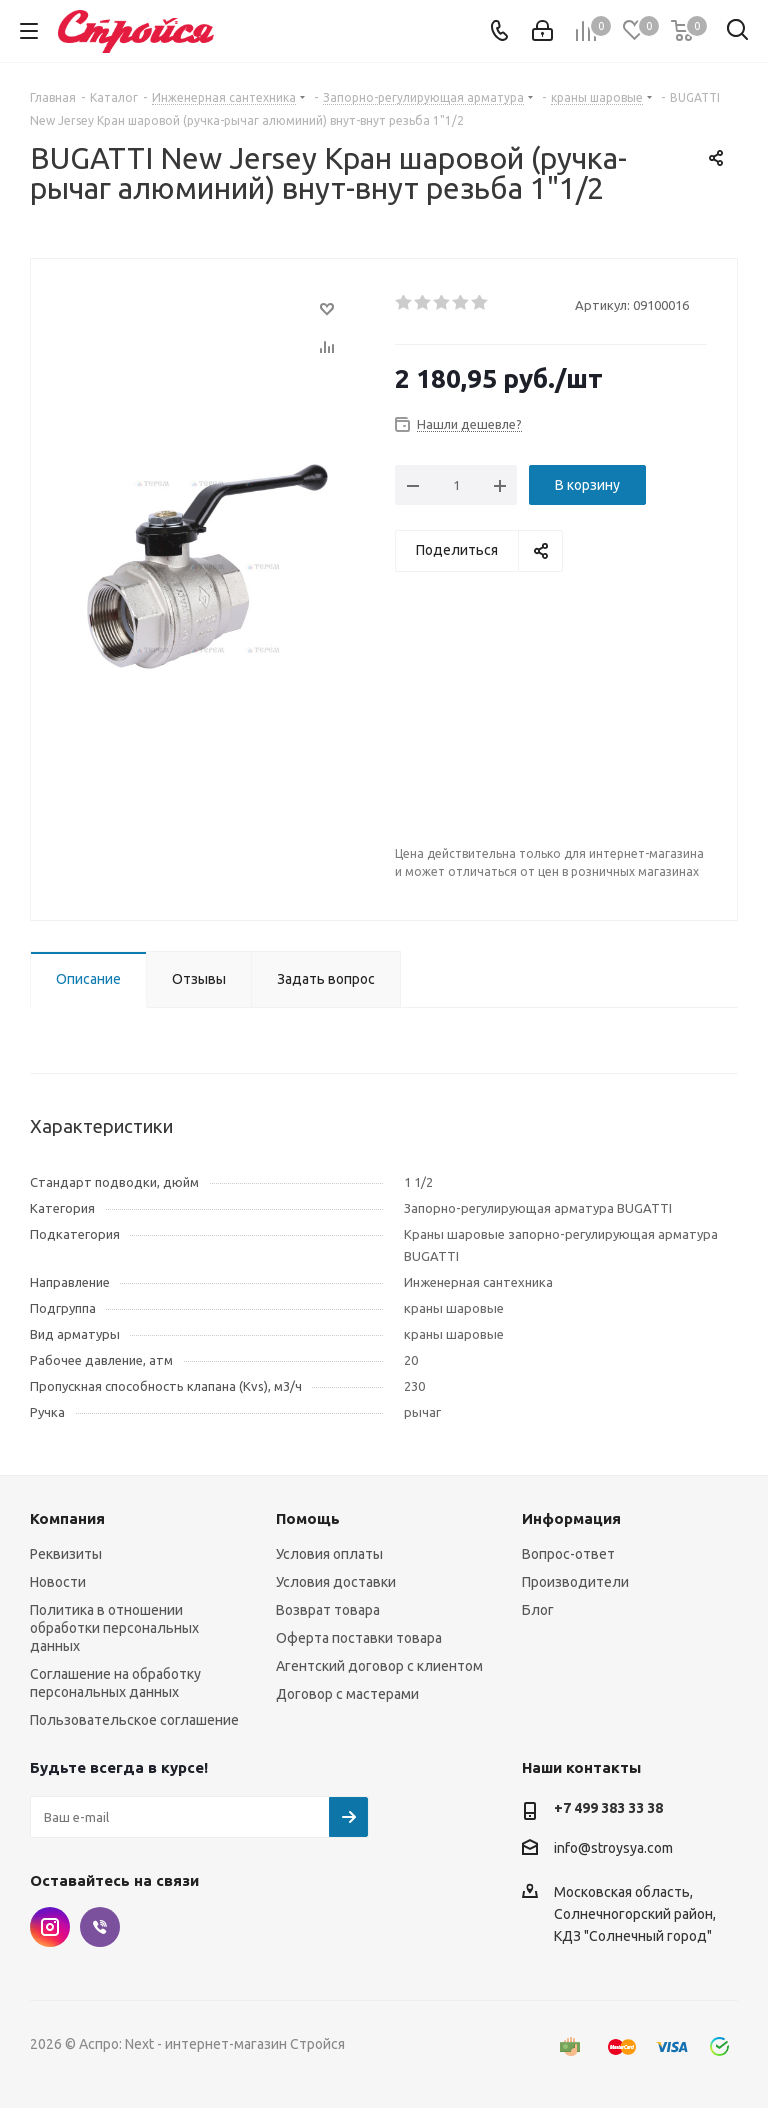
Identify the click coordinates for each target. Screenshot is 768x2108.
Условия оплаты (329, 1554)
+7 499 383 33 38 (608, 1808)
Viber (100, 1927)
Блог (538, 1610)
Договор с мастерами (347, 1694)
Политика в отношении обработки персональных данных (114, 1628)
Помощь (308, 1518)
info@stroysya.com (613, 1848)
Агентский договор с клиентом (379, 1666)
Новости (58, 1582)
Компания (67, 1518)
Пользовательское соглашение (134, 1720)
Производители (575, 1582)
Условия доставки (336, 1582)
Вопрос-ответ (568, 1554)
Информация (571, 1518)
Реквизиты (66, 1554)
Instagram (50, 1927)
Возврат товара (328, 1610)
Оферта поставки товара (359, 1638)
